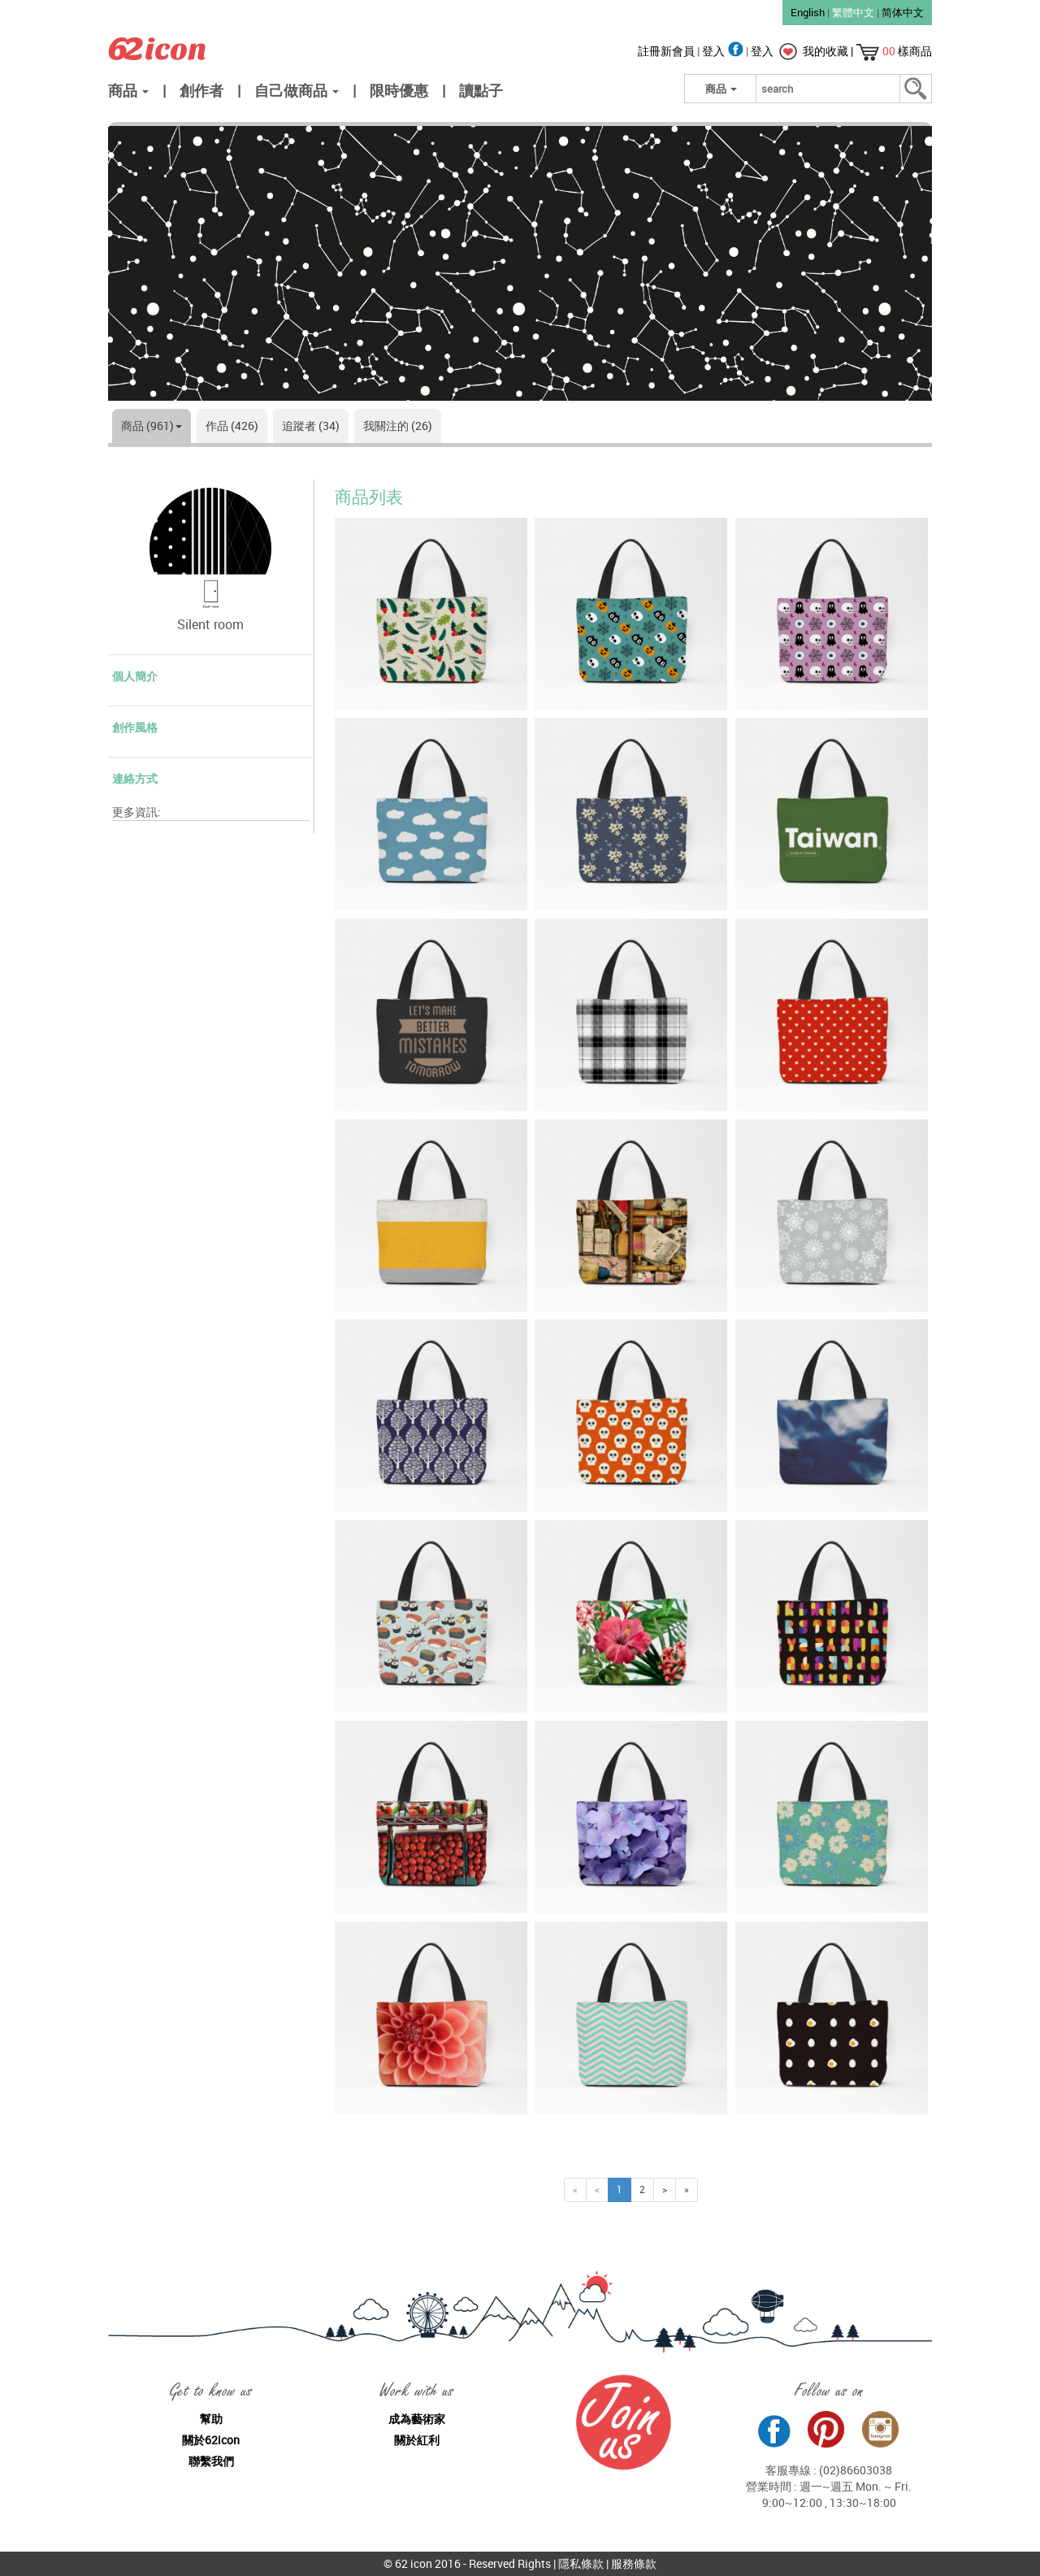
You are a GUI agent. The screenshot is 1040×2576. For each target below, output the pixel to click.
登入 (724, 51)
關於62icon (211, 2440)
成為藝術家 (416, 2418)
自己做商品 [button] (296, 90)
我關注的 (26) (397, 425)
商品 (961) (151, 425)
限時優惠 (399, 90)
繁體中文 (853, 12)
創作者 (201, 90)
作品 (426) (232, 425)
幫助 (211, 2418)
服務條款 (633, 2563)
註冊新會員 (667, 51)
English (808, 12)
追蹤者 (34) (311, 425)
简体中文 (903, 12)
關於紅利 (417, 2440)
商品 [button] (128, 90)
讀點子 (481, 90)
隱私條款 (581, 2563)
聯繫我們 (211, 2461)
